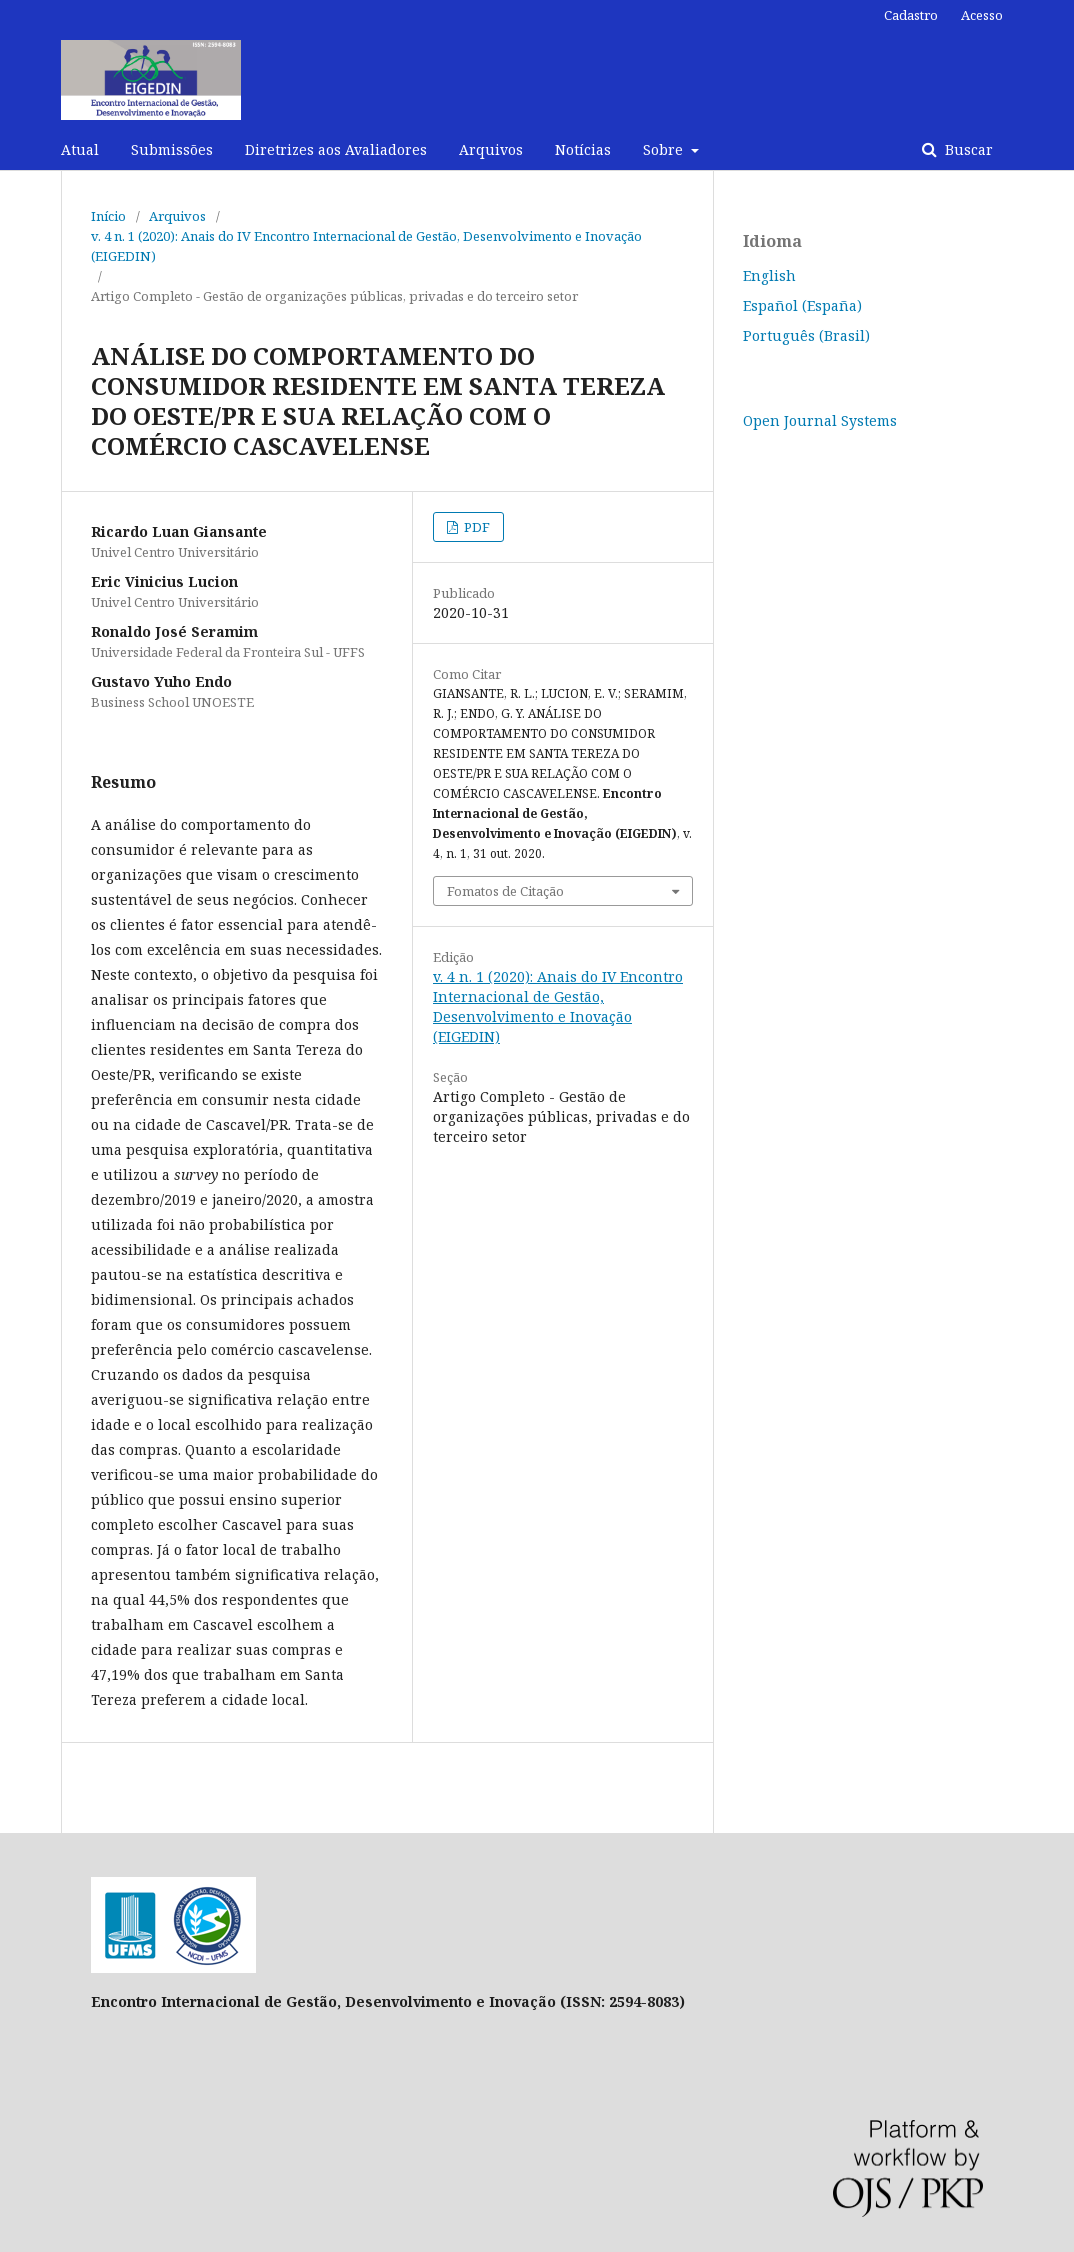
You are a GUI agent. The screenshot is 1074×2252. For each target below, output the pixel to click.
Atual (80, 149)
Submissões (172, 149)
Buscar (967, 149)
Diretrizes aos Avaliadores (336, 149)
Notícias (583, 149)
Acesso (982, 15)
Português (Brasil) (806, 335)
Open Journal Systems (820, 420)
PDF (475, 527)
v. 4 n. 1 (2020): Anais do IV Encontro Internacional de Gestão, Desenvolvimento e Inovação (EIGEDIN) (366, 246)
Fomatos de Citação (505, 891)
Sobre (665, 149)
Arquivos (491, 149)
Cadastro (911, 15)
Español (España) (802, 305)
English (769, 275)
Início (108, 216)
